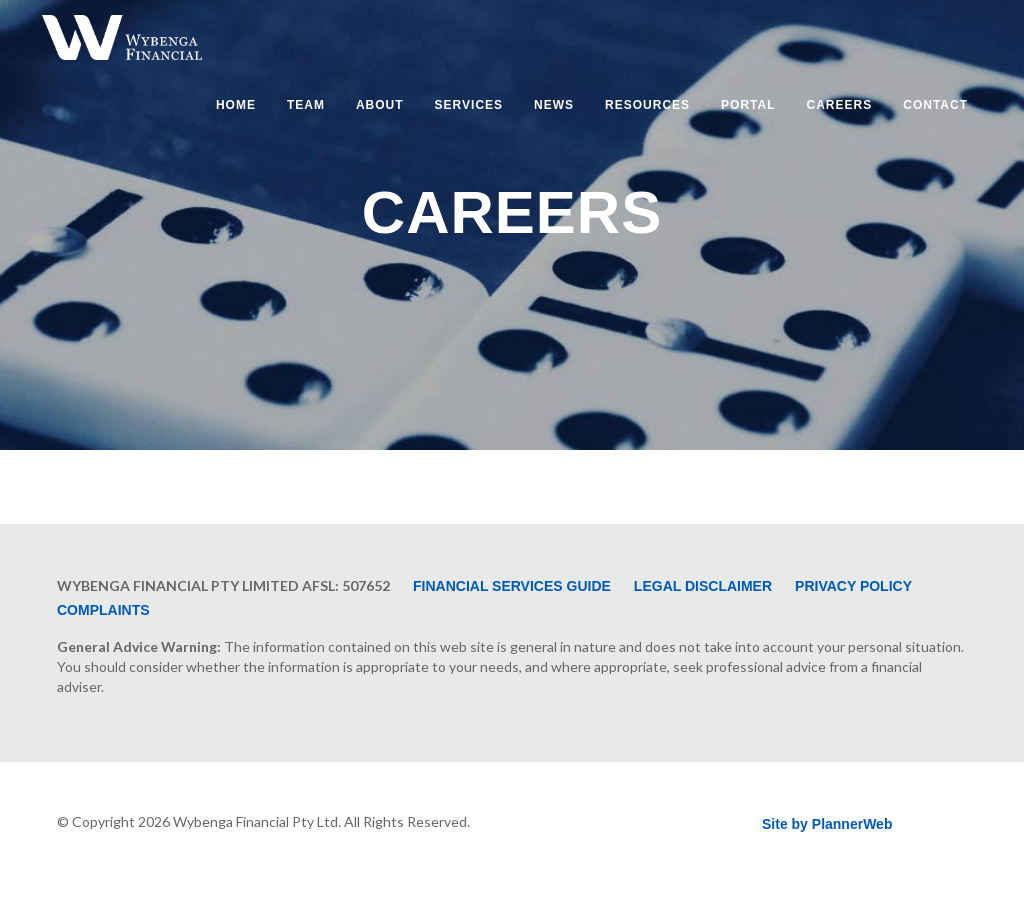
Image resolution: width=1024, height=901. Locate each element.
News (554, 105)
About (380, 105)
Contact (935, 105)
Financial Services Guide (512, 586)
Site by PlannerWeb (827, 824)
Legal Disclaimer (703, 586)
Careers (840, 105)
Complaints (103, 610)
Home (236, 105)
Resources (647, 105)
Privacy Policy (853, 586)
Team (306, 105)
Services (469, 105)
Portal (748, 105)
